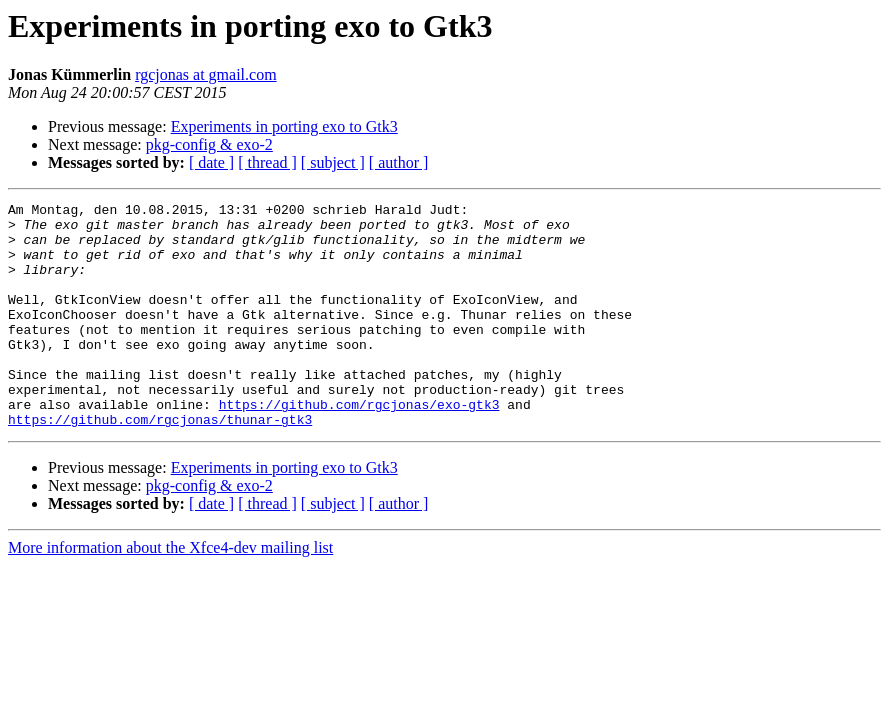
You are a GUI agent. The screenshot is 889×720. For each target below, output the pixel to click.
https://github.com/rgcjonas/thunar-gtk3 (160, 464)
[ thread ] (267, 162)
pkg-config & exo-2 (209, 144)
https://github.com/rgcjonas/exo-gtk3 (359, 446)
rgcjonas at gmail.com (205, 74)
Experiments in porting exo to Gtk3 (284, 126)
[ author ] (399, 162)
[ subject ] (333, 162)
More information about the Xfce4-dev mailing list (170, 592)
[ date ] (211, 162)
